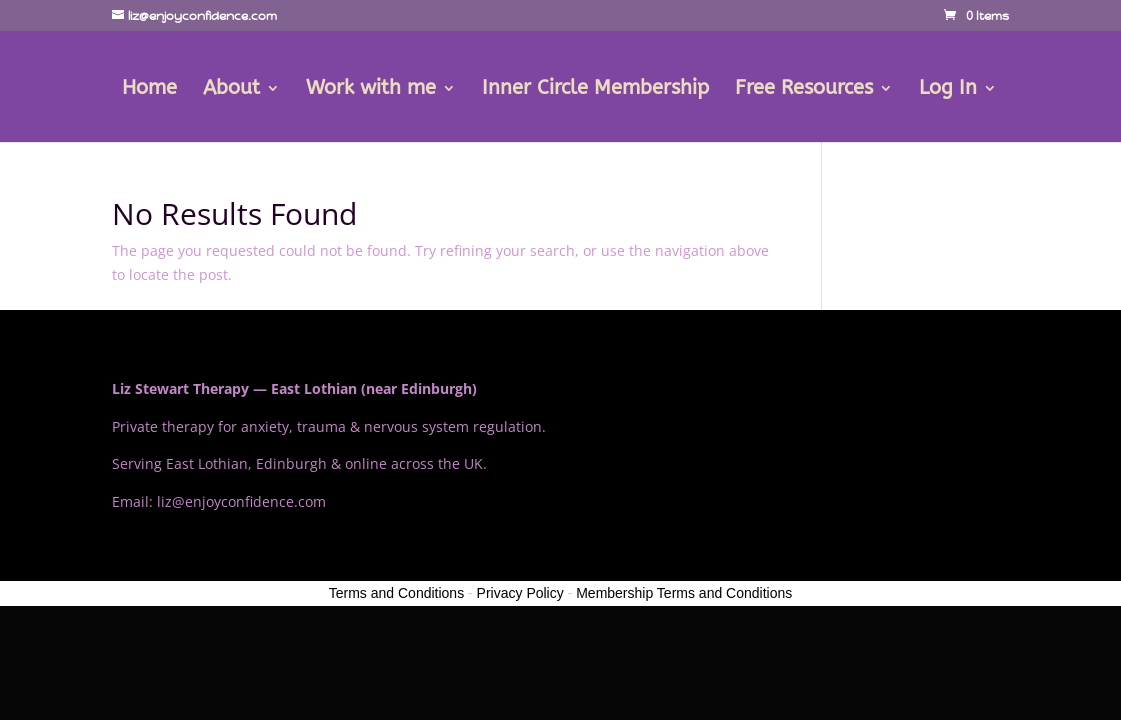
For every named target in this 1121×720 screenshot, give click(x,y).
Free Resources (804, 90)
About (231, 90)
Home (149, 90)
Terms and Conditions (396, 593)
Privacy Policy (520, 593)
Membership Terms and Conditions (684, 593)
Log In (948, 90)
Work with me (371, 90)
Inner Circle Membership (595, 90)
